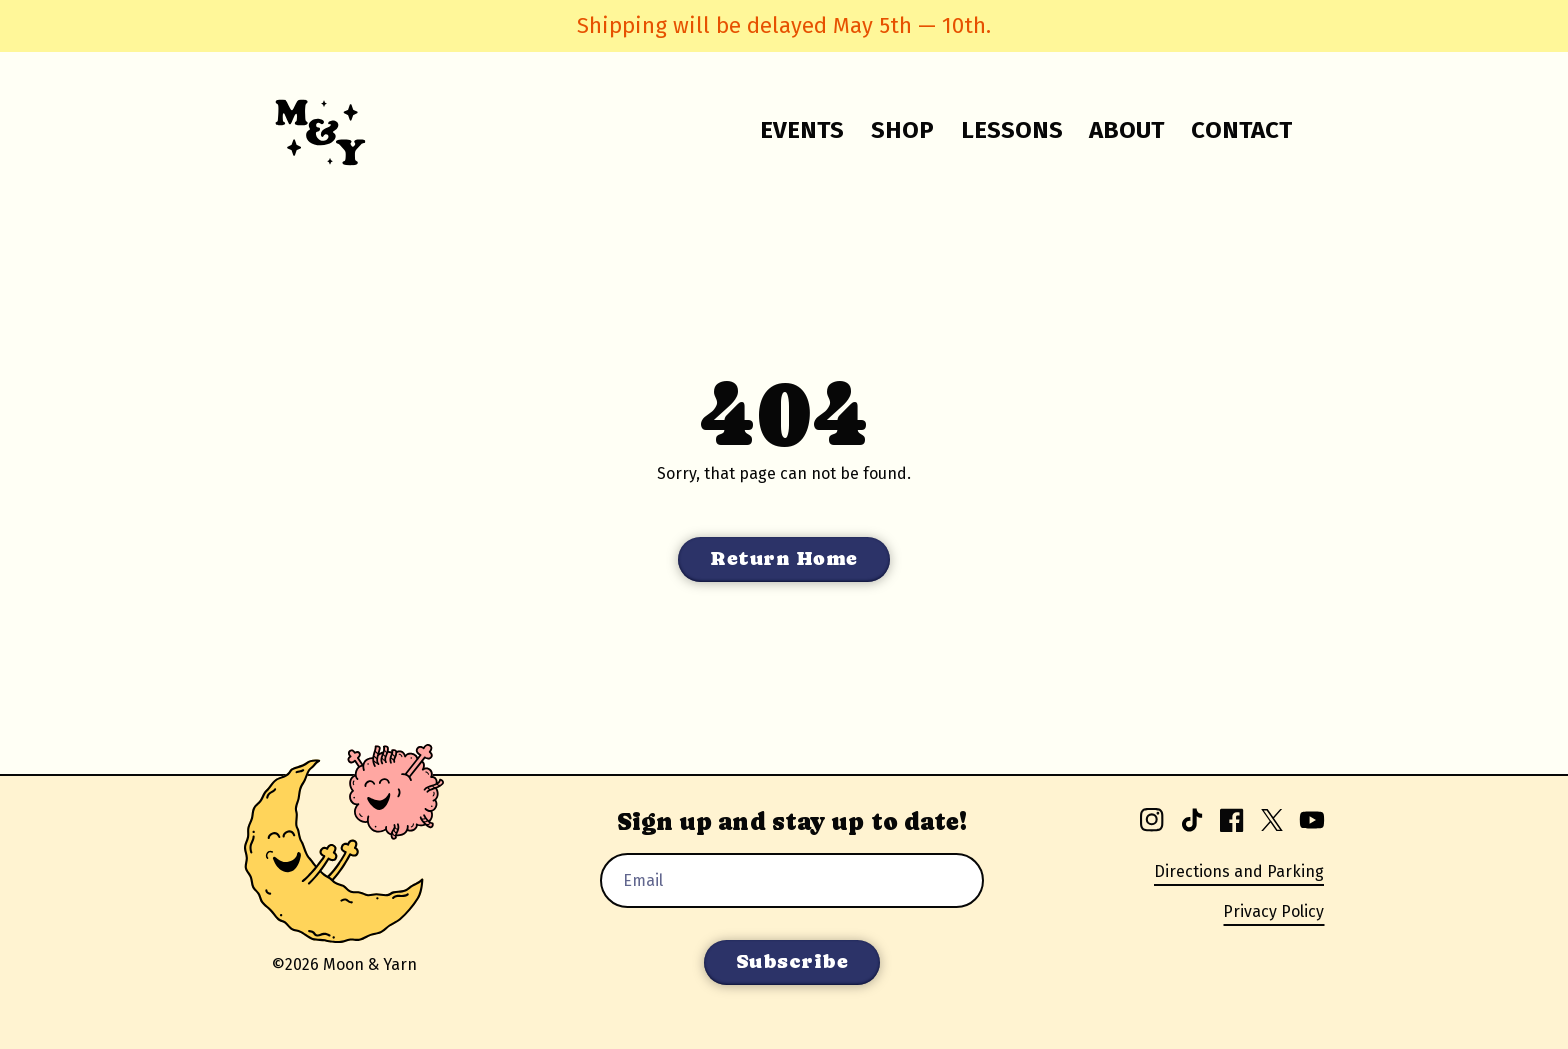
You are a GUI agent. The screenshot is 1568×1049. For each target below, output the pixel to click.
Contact (1241, 130)
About (1126, 130)
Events (802, 130)
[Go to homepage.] (308, 130)
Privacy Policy (1273, 911)
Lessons (1012, 130)
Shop (902, 130)
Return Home (784, 558)
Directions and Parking (1239, 871)
